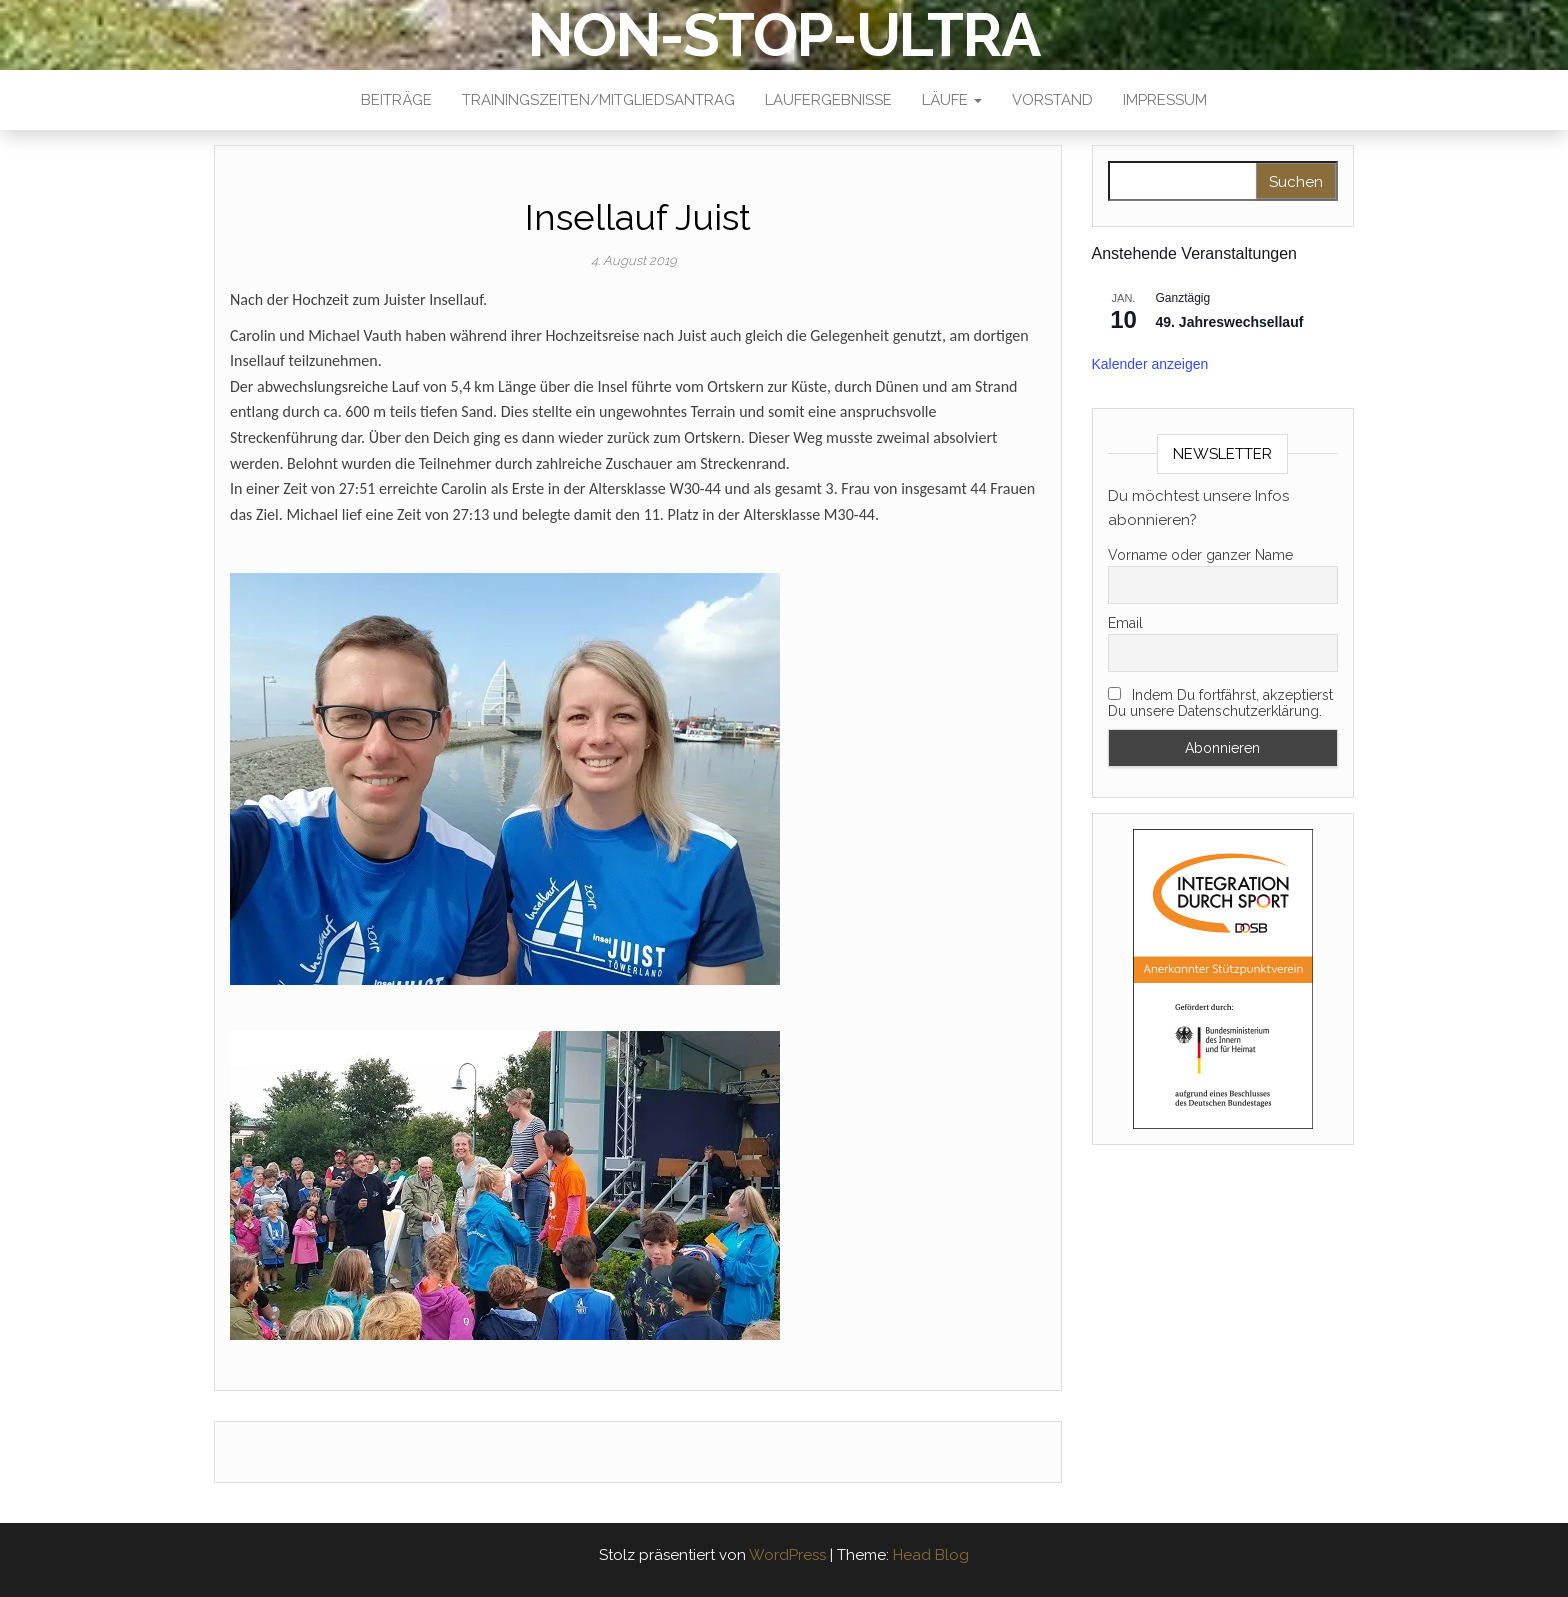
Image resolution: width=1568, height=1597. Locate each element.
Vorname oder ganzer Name (1200, 555)
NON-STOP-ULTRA (783, 35)
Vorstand (1052, 100)
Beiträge (396, 100)
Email (1125, 623)
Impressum (1165, 100)
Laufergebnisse (828, 100)
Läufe (952, 100)
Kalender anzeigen (1150, 364)
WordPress (787, 1555)
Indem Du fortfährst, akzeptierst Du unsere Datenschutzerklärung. (1220, 703)
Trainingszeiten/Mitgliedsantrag (598, 100)
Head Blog (931, 1555)
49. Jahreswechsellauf (1230, 322)
